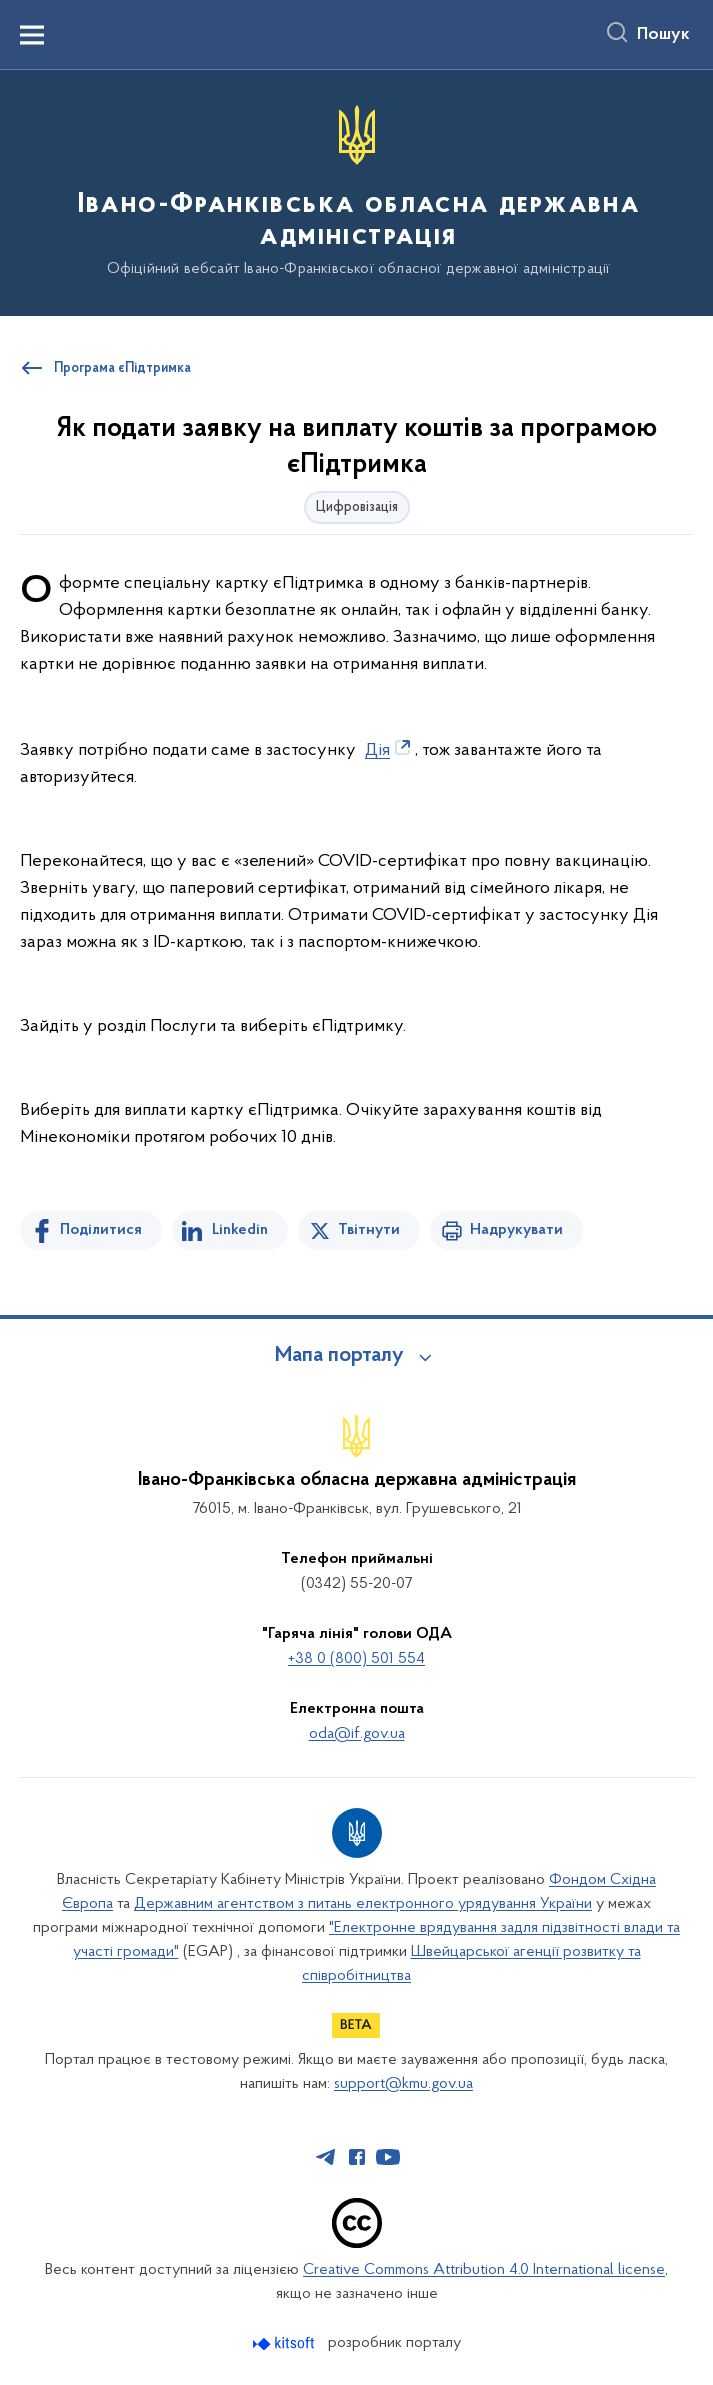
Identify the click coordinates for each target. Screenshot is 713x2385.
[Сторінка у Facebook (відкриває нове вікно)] (357, 2157)
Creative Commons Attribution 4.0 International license (484, 2270)
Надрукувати (516, 1230)
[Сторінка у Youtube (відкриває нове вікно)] (388, 2157)
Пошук (663, 35)
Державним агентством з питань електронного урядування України (363, 1904)
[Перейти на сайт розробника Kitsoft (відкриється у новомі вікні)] (285, 2343)
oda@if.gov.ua (357, 1734)
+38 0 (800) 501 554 (356, 1659)
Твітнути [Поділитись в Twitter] (369, 1230)
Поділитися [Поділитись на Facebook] (101, 1230)
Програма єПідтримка (122, 369)
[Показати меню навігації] (32, 35)
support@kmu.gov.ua (403, 2084)
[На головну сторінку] (356, 191)
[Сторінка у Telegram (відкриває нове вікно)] (326, 2157)
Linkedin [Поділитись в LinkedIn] (240, 1230)
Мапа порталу (339, 1356)
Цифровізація (357, 507)
